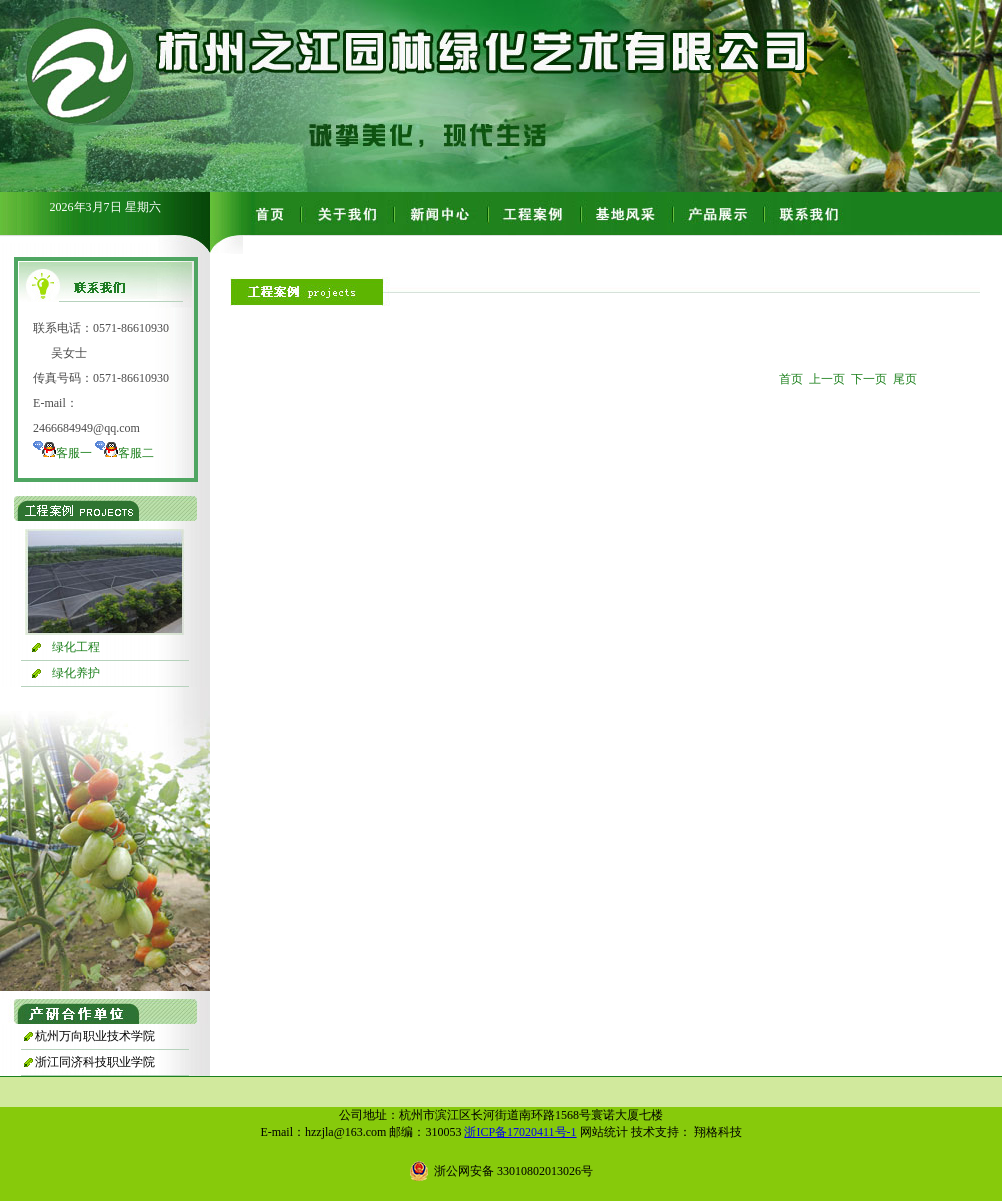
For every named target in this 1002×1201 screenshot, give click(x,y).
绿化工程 (76, 647)
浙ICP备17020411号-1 (520, 1132)
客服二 (136, 453)
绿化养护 (76, 673)
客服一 (74, 453)
